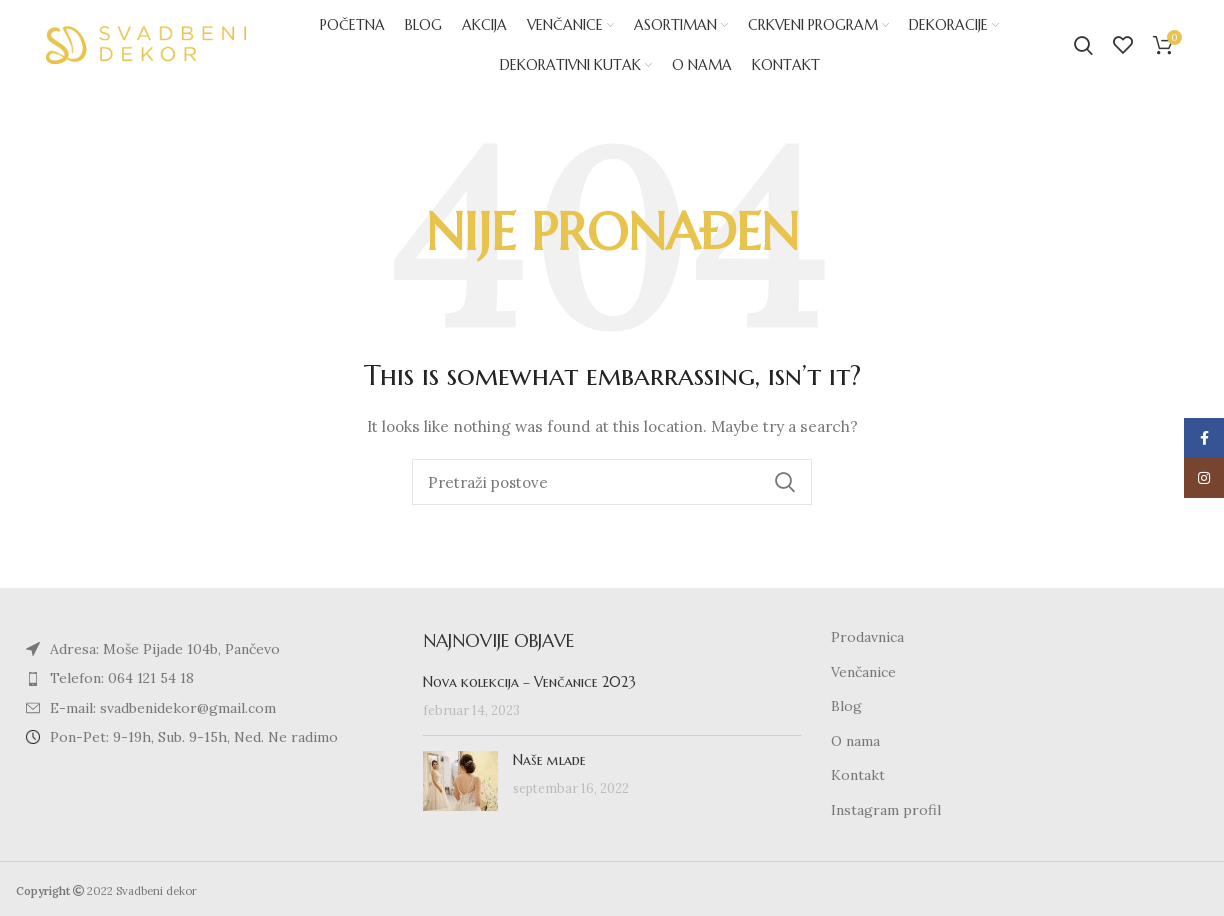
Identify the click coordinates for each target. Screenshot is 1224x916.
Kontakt (858, 775)
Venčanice (863, 672)
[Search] (1083, 45)
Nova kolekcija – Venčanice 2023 (529, 682)
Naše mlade (549, 760)
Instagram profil (886, 810)
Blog (846, 706)
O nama (855, 741)
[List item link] (204, 678)
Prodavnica (867, 637)
